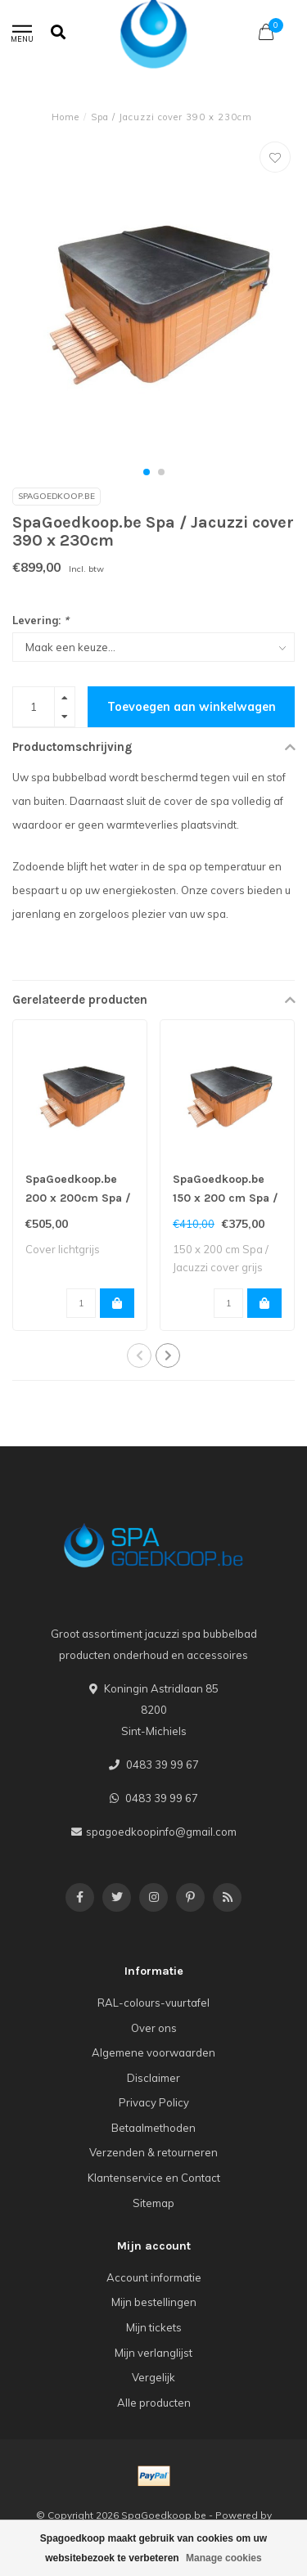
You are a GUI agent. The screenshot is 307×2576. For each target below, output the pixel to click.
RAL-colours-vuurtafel (153, 2002)
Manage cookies (224, 2558)
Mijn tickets (154, 2327)
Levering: (40, 620)
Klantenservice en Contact (154, 2177)
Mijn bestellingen (153, 2302)
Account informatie (153, 2277)
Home (65, 117)
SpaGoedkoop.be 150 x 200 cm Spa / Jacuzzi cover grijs (225, 1198)
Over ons (154, 2027)
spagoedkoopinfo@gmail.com (161, 1831)
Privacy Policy (154, 2102)
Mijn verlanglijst (153, 2352)
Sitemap (153, 2203)
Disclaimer (153, 2077)
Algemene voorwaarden (153, 2052)
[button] (146, 472)
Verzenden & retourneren (153, 2152)
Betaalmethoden (153, 2127)
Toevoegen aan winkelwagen (191, 706)
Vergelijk (153, 2377)
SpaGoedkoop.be (56, 496)
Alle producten (154, 2402)
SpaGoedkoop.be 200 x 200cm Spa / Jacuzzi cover (78, 1198)
